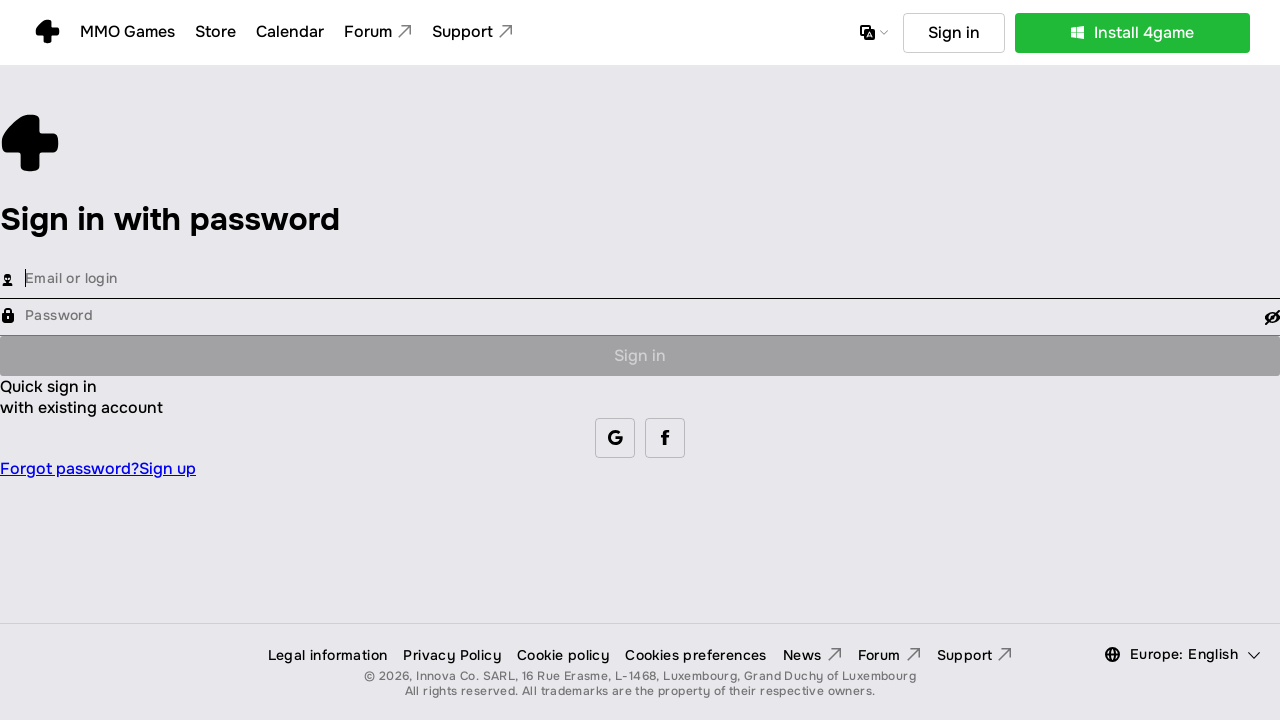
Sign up (167, 468)
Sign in (640, 355)
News (812, 655)
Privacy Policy (452, 655)
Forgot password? (69, 468)
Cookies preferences (696, 655)
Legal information (328, 655)
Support (975, 655)
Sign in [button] (954, 32)
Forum (889, 655)
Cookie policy (563, 655)
